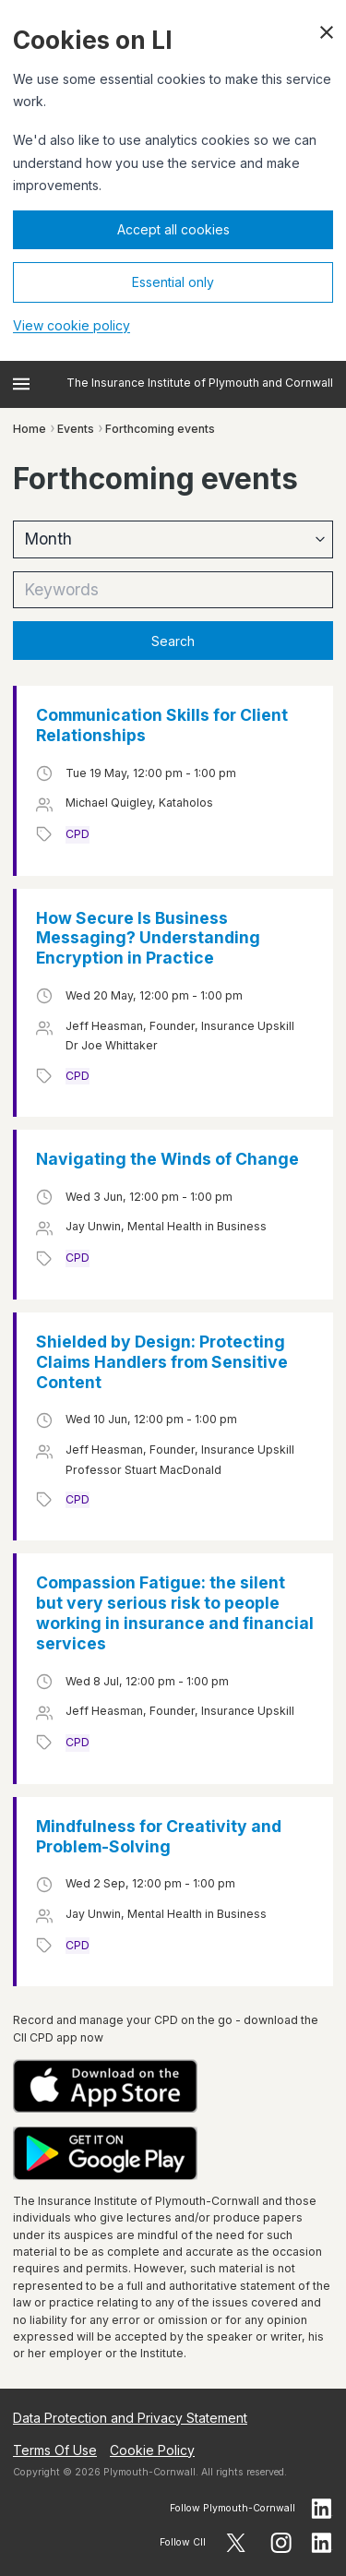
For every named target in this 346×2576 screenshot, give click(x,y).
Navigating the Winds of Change (167, 1158)
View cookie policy (71, 325)
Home (29, 429)
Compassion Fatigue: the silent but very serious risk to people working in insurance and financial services (175, 1613)
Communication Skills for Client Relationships (162, 725)
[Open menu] (21, 384)
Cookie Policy (152, 2450)
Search (173, 641)
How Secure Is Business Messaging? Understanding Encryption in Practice (148, 938)
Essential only (173, 282)
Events (75, 429)
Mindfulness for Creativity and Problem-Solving (158, 1836)
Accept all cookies (173, 229)
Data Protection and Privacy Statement (130, 2418)
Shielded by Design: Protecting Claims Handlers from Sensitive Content (162, 1362)
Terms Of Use (55, 2450)
